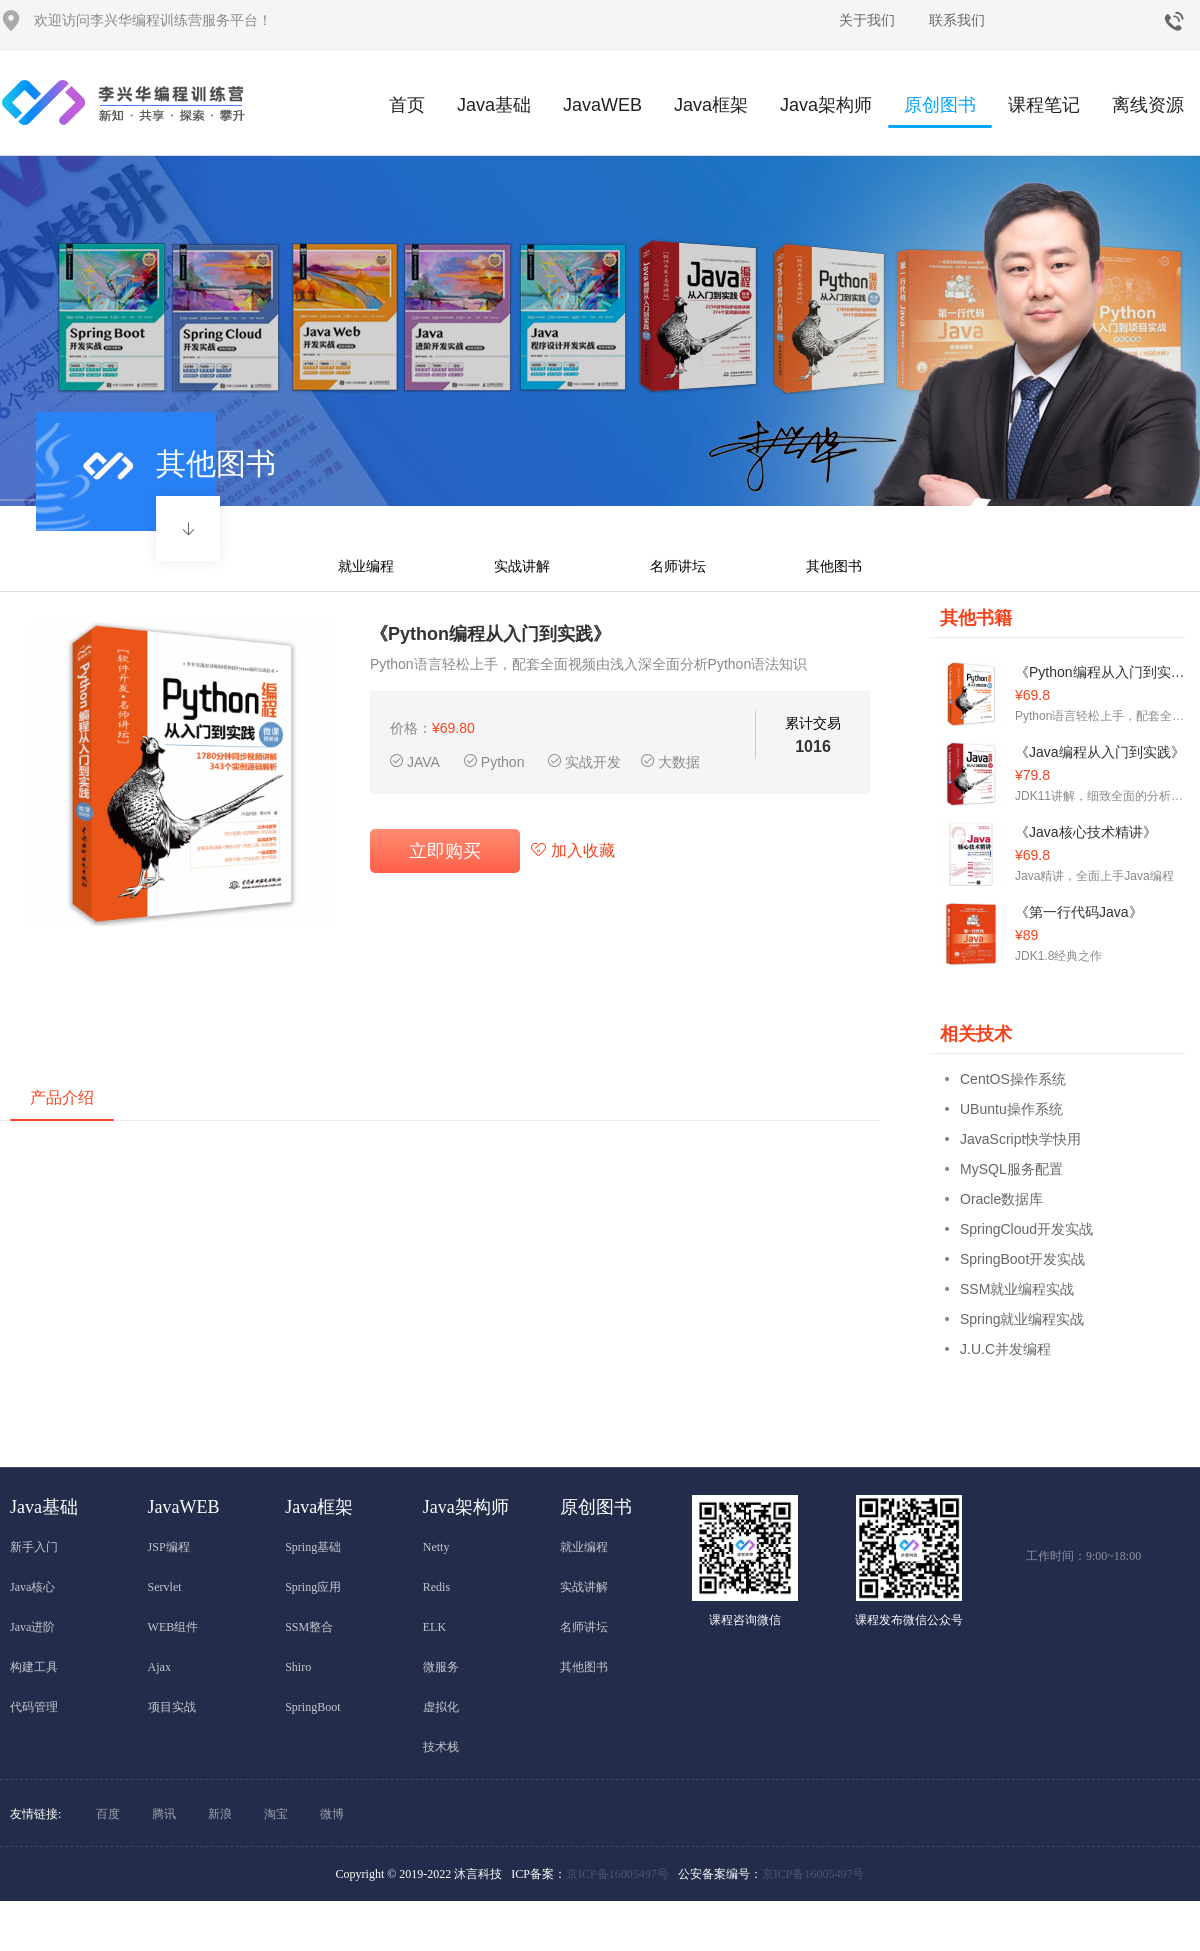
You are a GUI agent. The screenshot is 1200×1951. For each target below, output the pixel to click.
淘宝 (276, 1814)
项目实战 (172, 1707)
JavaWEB (602, 105)
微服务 (441, 1667)
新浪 (220, 1814)
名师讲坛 (678, 566)
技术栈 (441, 1747)
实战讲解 (522, 566)
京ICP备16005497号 (617, 1874)
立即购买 (445, 851)
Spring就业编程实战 (1022, 1319)
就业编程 (366, 566)
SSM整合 (309, 1627)
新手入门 (34, 1547)
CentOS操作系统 (1013, 1079)
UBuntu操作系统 (1011, 1109)
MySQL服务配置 (1011, 1169)
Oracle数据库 (1001, 1199)
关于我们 (867, 20)
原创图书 (940, 111)
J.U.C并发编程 (1005, 1349)
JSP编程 (169, 1547)
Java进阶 (32, 1627)
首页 (407, 105)
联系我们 (957, 20)
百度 (108, 1814)
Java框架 (711, 105)
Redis (436, 1587)
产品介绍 (62, 1097)
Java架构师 (826, 105)
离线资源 (1148, 105)
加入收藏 (572, 850)
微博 (332, 1814)
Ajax (159, 1667)
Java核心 (32, 1587)
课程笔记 (1044, 105)
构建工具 (34, 1667)
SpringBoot (312, 1707)
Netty (436, 1547)
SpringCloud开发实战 (1026, 1229)
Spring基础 (313, 1547)
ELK (434, 1627)
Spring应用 (313, 1587)
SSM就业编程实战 (1017, 1289)
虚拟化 (441, 1707)
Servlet (165, 1587)
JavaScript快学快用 (1020, 1139)
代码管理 (34, 1707)
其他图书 (834, 566)
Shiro (298, 1667)
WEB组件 (173, 1627)
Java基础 (494, 105)
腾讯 (164, 1814)
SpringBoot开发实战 (1022, 1259)
